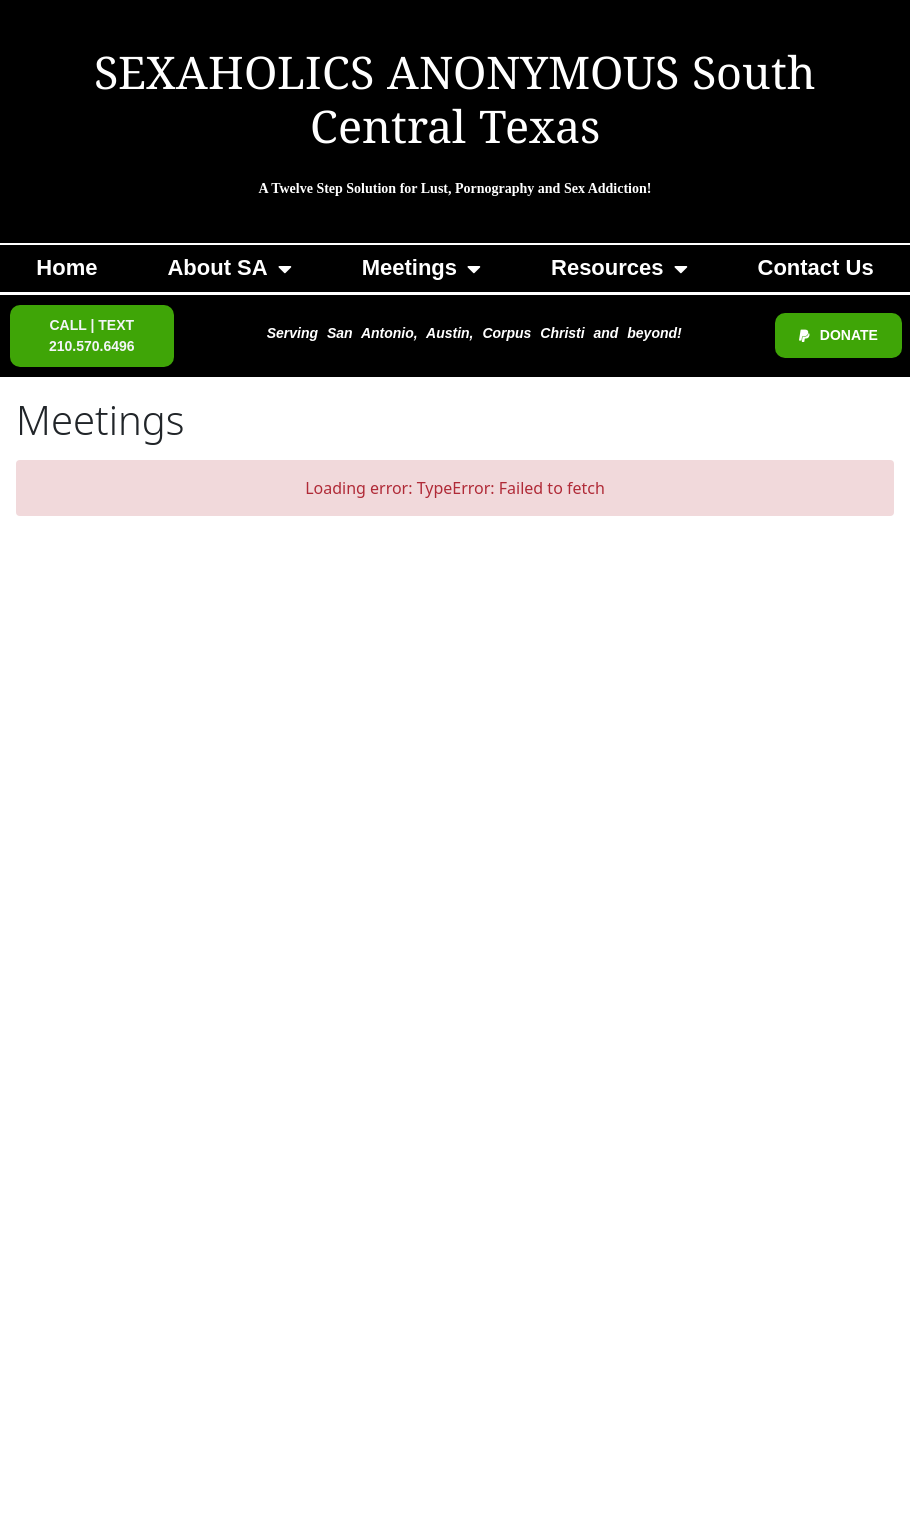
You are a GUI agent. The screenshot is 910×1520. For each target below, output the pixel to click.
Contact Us (816, 267)
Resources (619, 269)
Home (66, 267)
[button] (92, 336)
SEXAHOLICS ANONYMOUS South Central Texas (455, 103)
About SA (229, 269)
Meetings (421, 269)
